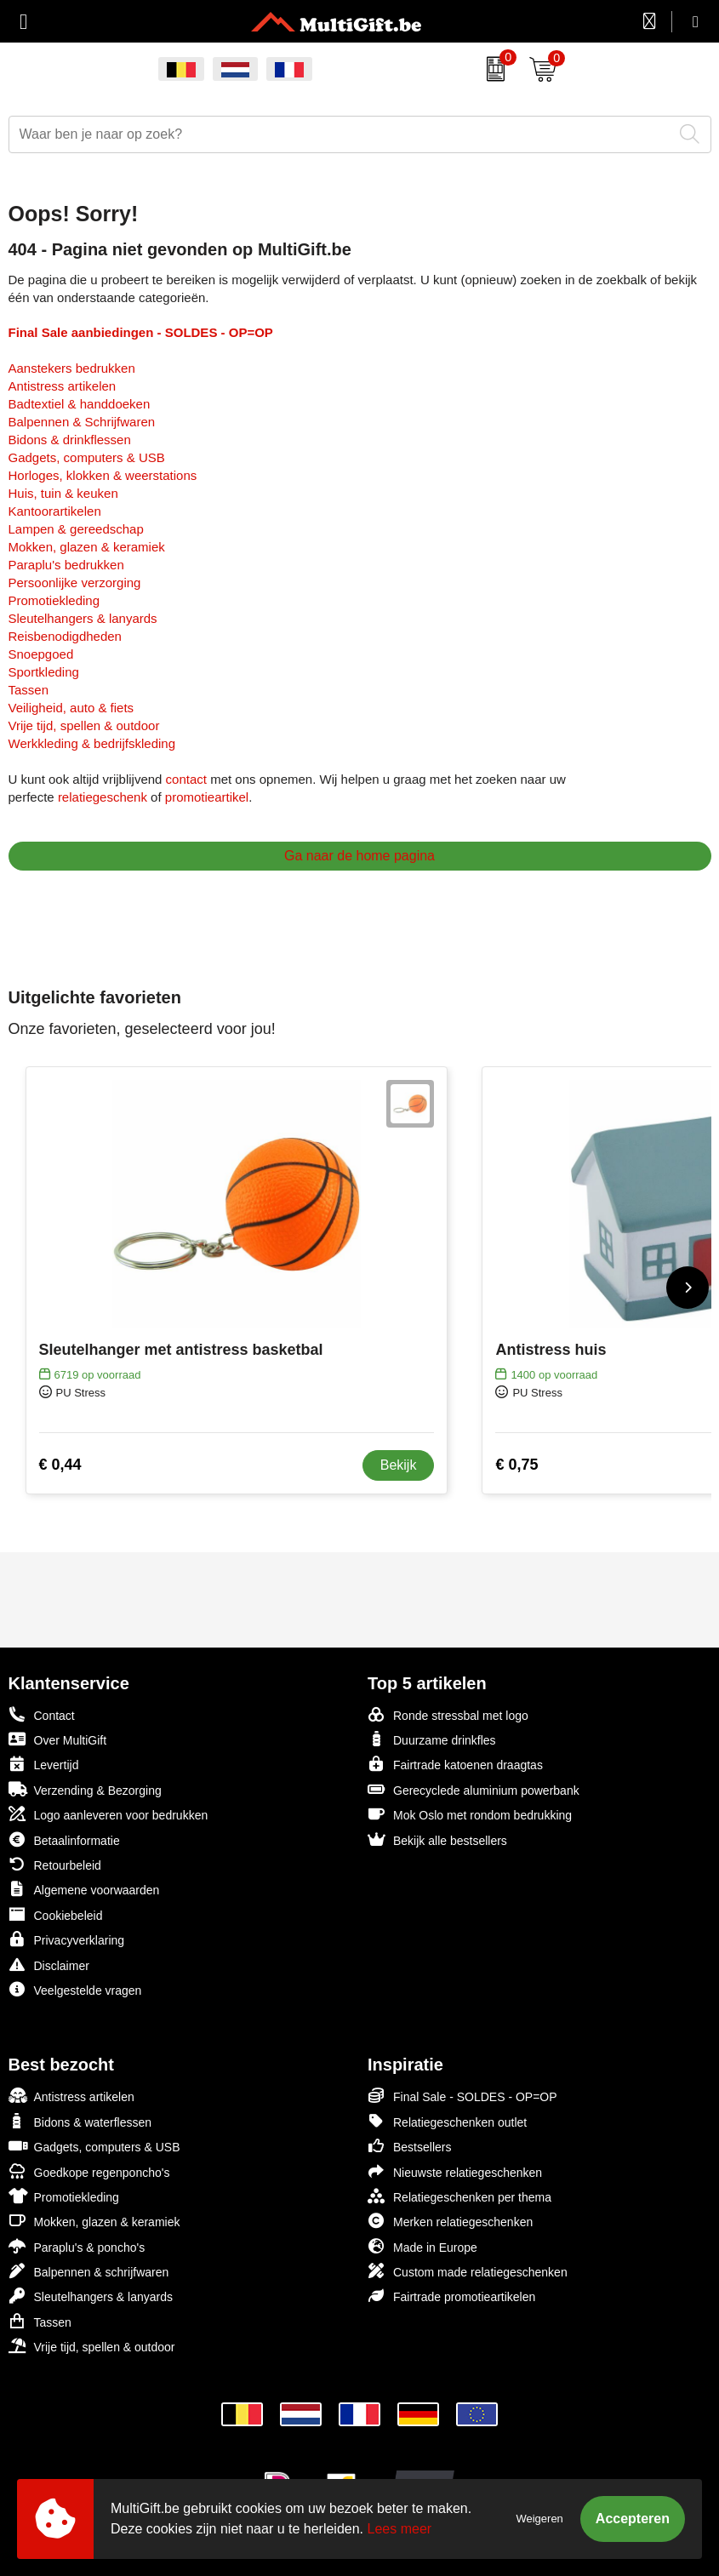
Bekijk (398, 1465)
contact (186, 779)
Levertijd (44, 1764)
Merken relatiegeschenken (450, 2221)
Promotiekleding (54, 600)
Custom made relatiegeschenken (468, 2271)
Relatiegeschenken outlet (447, 2121)
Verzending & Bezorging (85, 1789)
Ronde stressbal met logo (448, 1714)
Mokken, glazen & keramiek (87, 547)
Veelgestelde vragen (75, 1989)
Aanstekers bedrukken (72, 368)
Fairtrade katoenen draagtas (455, 1764)
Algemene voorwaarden (84, 1889)
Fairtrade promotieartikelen (451, 2296)
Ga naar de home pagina (359, 855)
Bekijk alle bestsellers (437, 1839)
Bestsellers (409, 2146)
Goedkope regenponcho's (89, 2171)
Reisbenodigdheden (65, 636)
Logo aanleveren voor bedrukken (108, 1814)
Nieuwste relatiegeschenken (455, 2171)
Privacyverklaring (67, 1939)
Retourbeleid (55, 1864)
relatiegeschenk (102, 797)
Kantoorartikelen (55, 511)
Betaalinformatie (64, 1839)
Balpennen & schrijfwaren (89, 2271)
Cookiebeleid (56, 1914)
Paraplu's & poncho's (77, 2246)
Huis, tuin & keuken (63, 493)
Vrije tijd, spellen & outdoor (84, 725)
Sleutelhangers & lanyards (83, 618)
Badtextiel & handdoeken (80, 404)
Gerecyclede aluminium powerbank (473, 1789)
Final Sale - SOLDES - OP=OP (462, 2096)
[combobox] (340, 134)
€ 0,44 (60, 1464)
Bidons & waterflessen (80, 2121)
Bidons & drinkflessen (70, 439)
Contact (42, 1714)
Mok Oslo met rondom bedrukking (470, 1814)
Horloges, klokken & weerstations (103, 475)
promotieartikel (206, 797)
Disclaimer (49, 1964)
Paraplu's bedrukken (66, 564)
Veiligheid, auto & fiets (71, 707)
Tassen (29, 690)
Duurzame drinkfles (432, 1739)
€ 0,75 (516, 1464)
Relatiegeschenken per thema (459, 2196)
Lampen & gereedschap (76, 529)
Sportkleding (44, 672)
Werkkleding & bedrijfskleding (92, 743)
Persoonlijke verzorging (75, 582)
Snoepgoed (41, 654)
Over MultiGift (58, 1739)
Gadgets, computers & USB (87, 457)
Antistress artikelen (63, 386)
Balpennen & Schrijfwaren (82, 421)
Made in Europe (422, 2246)
